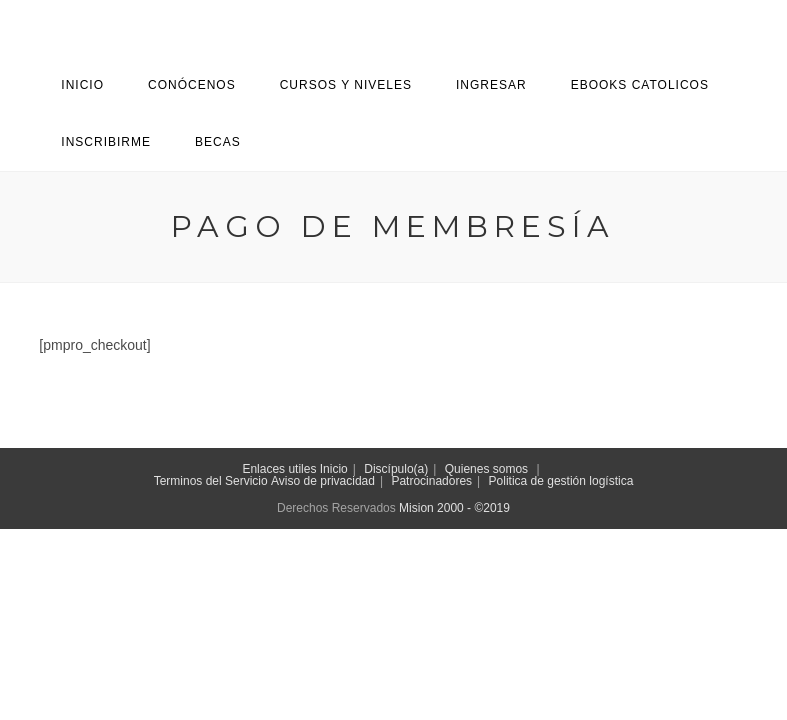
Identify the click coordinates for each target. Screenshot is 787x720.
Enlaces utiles (279, 469)
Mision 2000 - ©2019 (454, 508)
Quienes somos (486, 469)
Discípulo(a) (396, 469)
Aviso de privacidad (323, 481)
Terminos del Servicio (211, 481)
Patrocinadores (431, 481)
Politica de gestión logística (561, 481)
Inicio (334, 469)
